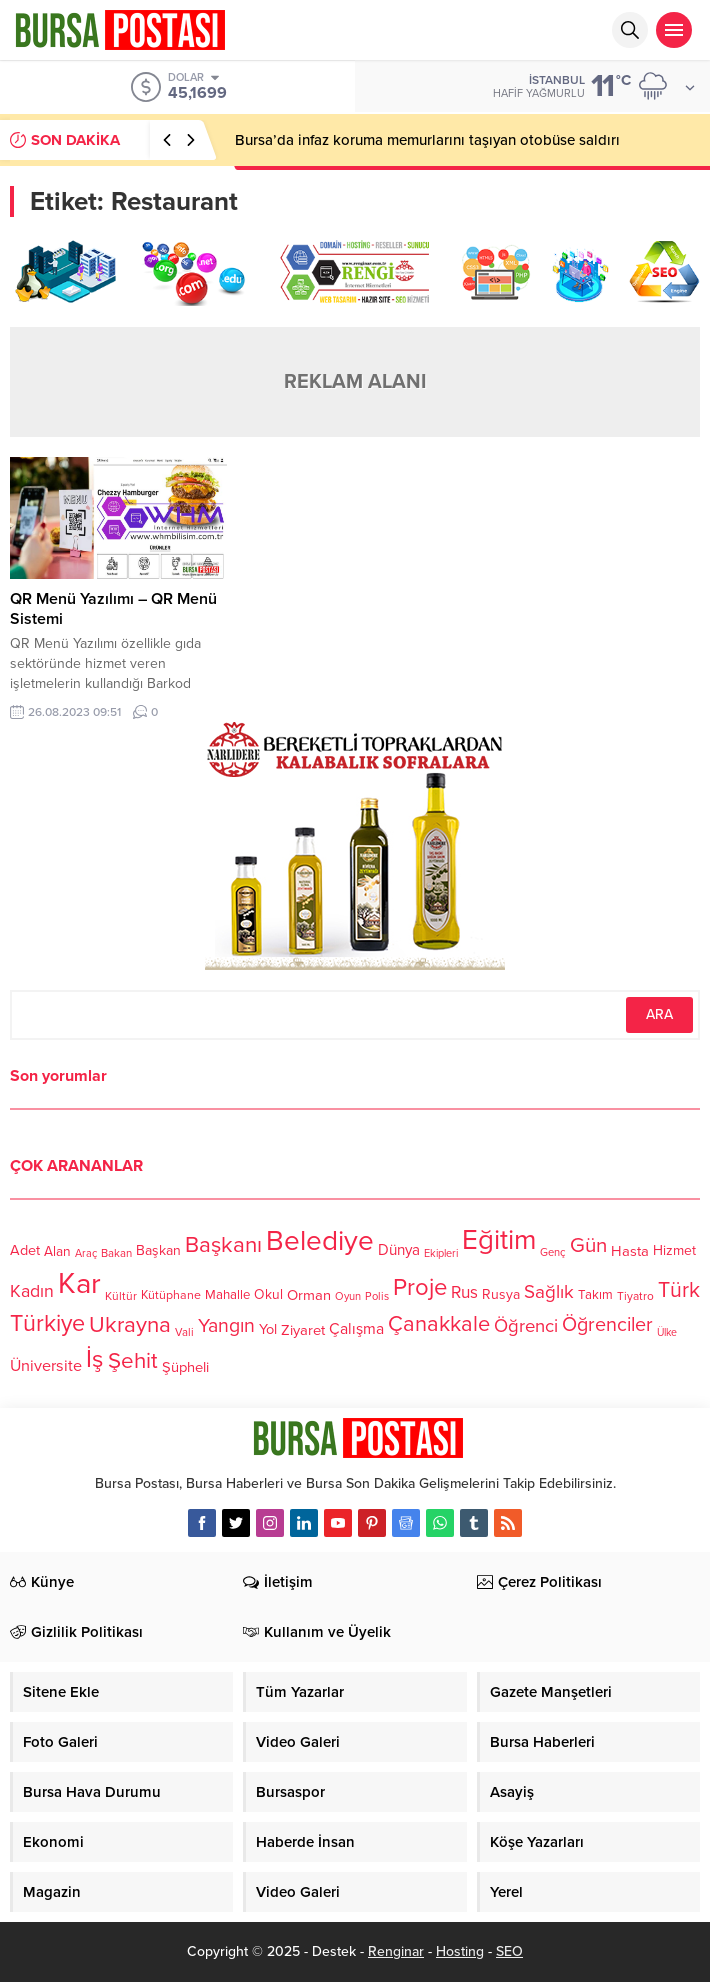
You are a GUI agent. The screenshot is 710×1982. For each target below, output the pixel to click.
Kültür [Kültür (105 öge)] (121, 1296)
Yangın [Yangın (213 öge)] (226, 1326)
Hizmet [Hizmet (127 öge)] (674, 1250)
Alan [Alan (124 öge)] (57, 1251)
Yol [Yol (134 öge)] (268, 1330)
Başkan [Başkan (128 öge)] (158, 1250)
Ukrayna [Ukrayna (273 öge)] (130, 1324)
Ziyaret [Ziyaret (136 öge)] (303, 1330)
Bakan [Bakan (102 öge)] (116, 1253)
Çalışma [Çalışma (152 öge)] (356, 1329)
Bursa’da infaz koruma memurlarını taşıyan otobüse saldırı (427, 140)
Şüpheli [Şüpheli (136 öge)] (185, 1367)
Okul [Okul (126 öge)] (268, 1295)
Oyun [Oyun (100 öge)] (348, 1296)
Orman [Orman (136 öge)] (309, 1295)
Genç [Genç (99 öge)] (553, 1252)
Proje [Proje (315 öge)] (420, 1287)
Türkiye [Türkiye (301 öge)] (47, 1323)
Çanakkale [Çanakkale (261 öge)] (439, 1324)
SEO (509, 1951)
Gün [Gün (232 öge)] (588, 1245)
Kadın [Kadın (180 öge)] (32, 1291)
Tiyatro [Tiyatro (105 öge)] (635, 1296)
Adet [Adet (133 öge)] (25, 1250)
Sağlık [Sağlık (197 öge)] (549, 1292)
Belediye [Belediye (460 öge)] (320, 1241)
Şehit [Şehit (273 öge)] (133, 1361)
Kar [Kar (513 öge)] (79, 1283)
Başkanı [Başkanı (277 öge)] (223, 1245)
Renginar (396, 1951)
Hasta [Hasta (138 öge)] (630, 1251)
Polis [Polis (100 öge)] (377, 1296)
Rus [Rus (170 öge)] (464, 1293)
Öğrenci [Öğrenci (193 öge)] (526, 1326)
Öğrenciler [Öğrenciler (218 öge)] (607, 1325)
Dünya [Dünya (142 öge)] (399, 1250)
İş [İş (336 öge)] (95, 1359)
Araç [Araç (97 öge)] (86, 1253)
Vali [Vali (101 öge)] (184, 1332)
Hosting (460, 1951)
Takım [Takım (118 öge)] (595, 1295)
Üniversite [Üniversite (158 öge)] (46, 1366)
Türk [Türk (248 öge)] (679, 1290)
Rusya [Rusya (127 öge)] (501, 1294)
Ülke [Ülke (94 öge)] (667, 1332)
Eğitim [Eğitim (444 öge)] (499, 1240)
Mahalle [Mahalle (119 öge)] (227, 1295)
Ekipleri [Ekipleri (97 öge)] (441, 1253)
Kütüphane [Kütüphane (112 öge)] (171, 1295)
